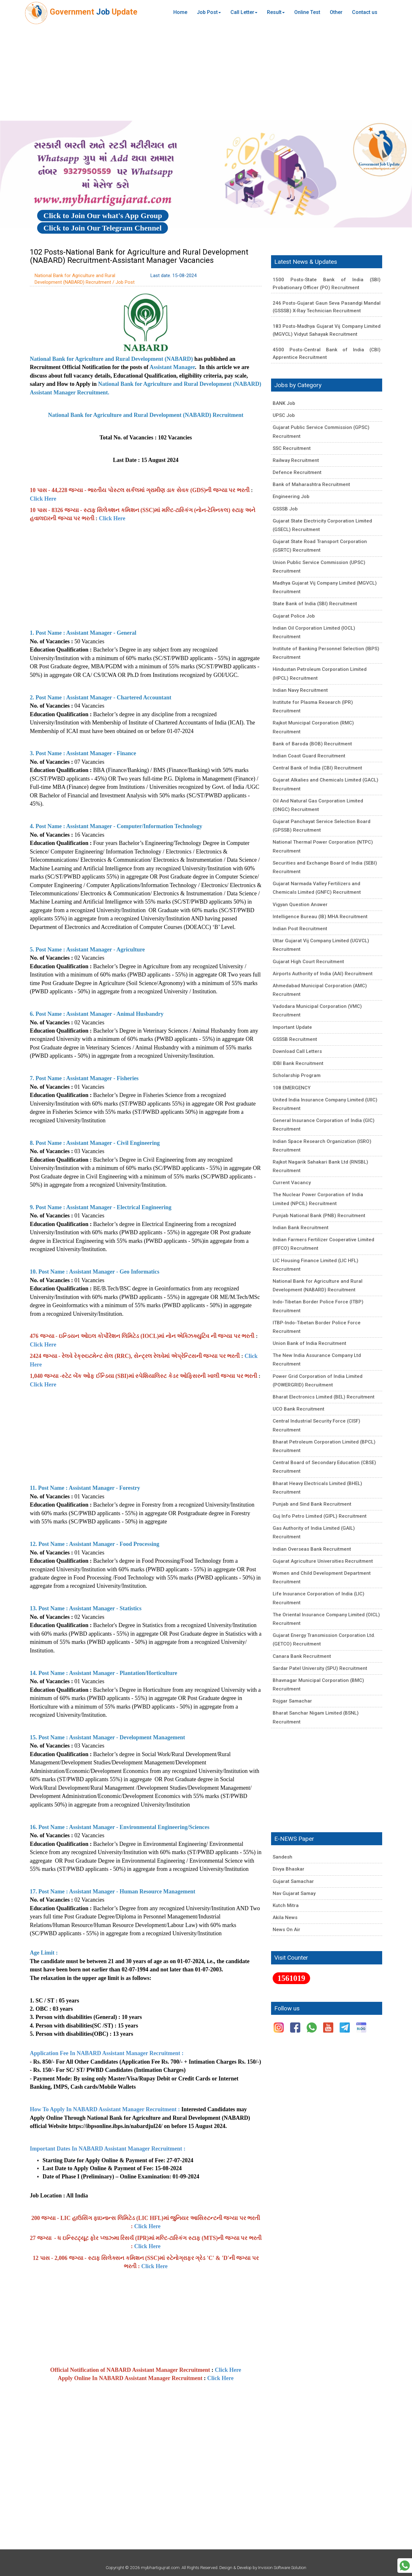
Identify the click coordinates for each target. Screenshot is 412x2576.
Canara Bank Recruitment (302, 1656)
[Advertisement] (206, 73)
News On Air (286, 1929)
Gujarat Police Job (294, 616)
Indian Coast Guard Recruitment (309, 756)
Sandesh (282, 1857)
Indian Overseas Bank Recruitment (312, 1549)
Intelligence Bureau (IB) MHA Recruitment (320, 916)
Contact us (364, 12)
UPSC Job (284, 415)
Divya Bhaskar (288, 1869)
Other (336, 12)
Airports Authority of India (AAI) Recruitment (323, 974)
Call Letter (243, 12)
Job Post (209, 12)
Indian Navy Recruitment (300, 690)
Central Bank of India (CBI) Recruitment (317, 768)
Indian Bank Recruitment (301, 1227)
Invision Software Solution (282, 2567)
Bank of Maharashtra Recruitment (311, 484)
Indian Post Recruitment (300, 928)
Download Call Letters (297, 1051)
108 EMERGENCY (291, 1088)
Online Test (307, 12)
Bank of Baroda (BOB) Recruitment (312, 744)
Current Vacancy (292, 1182)
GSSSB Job (285, 509)
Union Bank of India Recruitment (309, 1343)
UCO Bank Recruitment (298, 1409)
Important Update (292, 1027)
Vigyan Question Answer (300, 904)
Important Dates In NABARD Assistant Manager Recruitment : (108, 2148)
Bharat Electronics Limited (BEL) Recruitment (324, 1397)
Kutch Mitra (286, 1905)
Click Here (43, 499)
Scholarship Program (297, 1075)
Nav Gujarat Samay (294, 1893)
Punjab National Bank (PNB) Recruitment (319, 1215)
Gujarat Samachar (293, 1881)
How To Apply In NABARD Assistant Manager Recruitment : (105, 2109)
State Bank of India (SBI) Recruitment (315, 604)
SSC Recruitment (292, 448)
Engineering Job (291, 496)
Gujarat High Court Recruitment (308, 961)
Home (180, 12)
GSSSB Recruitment (295, 1039)
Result (276, 12)
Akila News (285, 1917)
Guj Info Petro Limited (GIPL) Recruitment (320, 1516)
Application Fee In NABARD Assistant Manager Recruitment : (107, 2053)
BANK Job (284, 403)
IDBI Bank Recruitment (298, 1063)
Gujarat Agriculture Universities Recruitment (323, 1561)
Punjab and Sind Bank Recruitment (312, 1504)
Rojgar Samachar (292, 1701)
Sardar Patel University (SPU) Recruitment (320, 1668)
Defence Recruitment (297, 472)
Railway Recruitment (296, 460)
